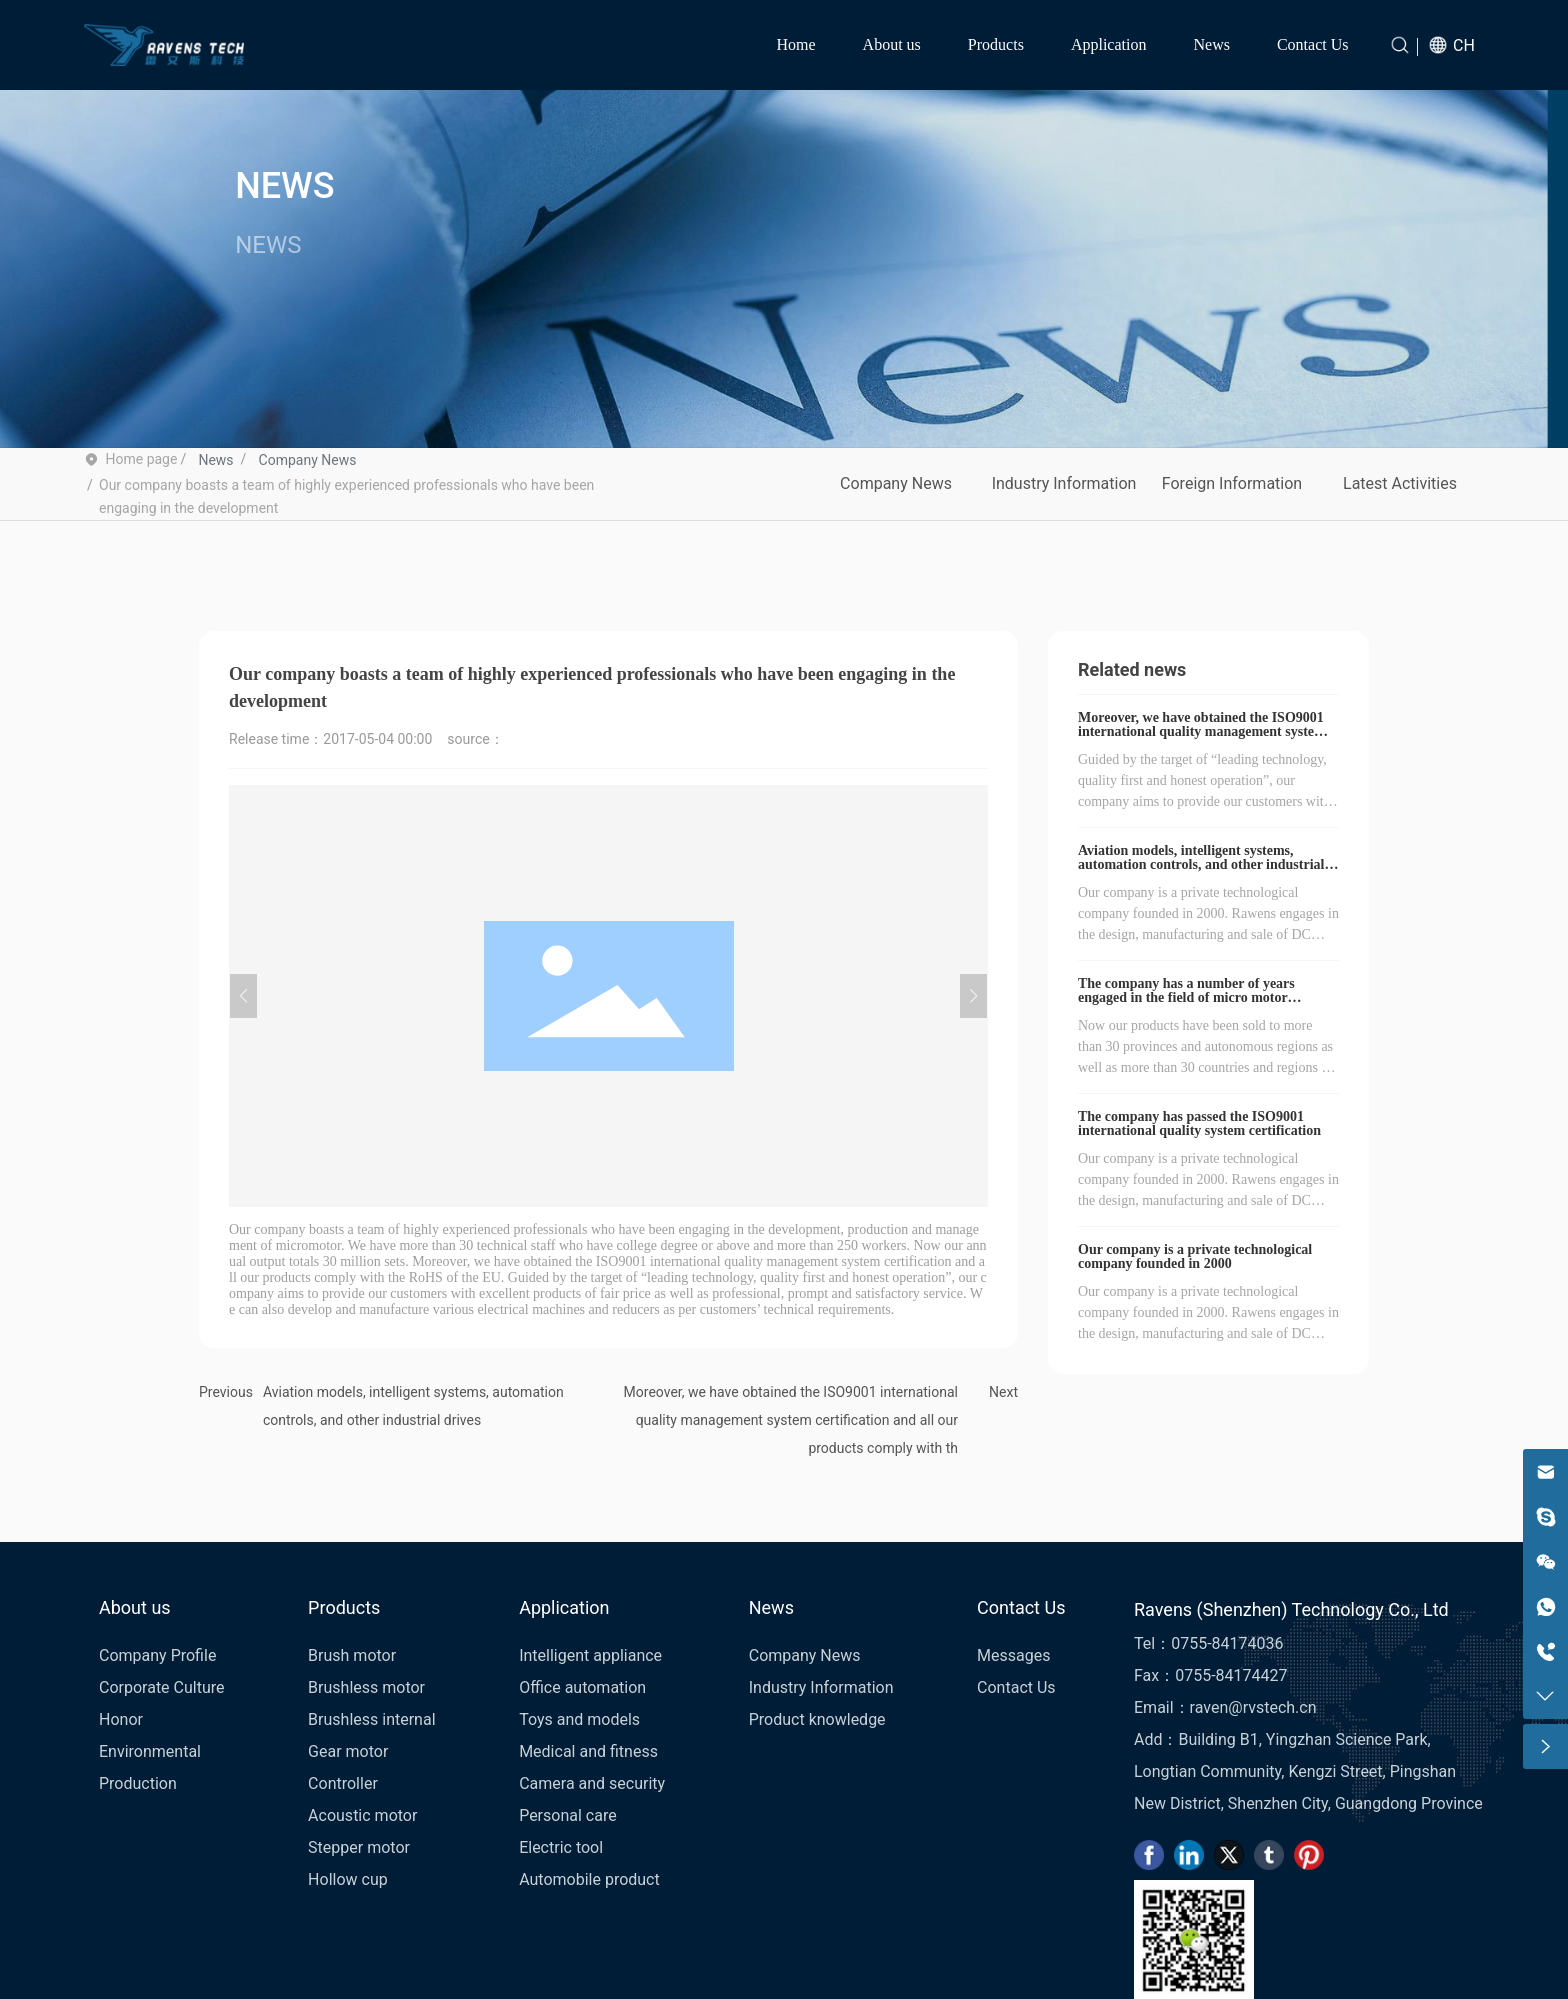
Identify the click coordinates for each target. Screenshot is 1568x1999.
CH (1464, 45)
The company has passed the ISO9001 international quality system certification (1199, 1123)
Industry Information (1064, 483)
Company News (308, 460)
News (215, 460)
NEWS (284, 187)
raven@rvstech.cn (1253, 1707)
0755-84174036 (1227, 1643)
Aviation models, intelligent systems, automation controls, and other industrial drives (1201, 864)
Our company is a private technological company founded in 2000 (1195, 1256)
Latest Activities (1400, 483)
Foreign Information (1232, 483)
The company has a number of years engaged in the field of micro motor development (1186, 997)
